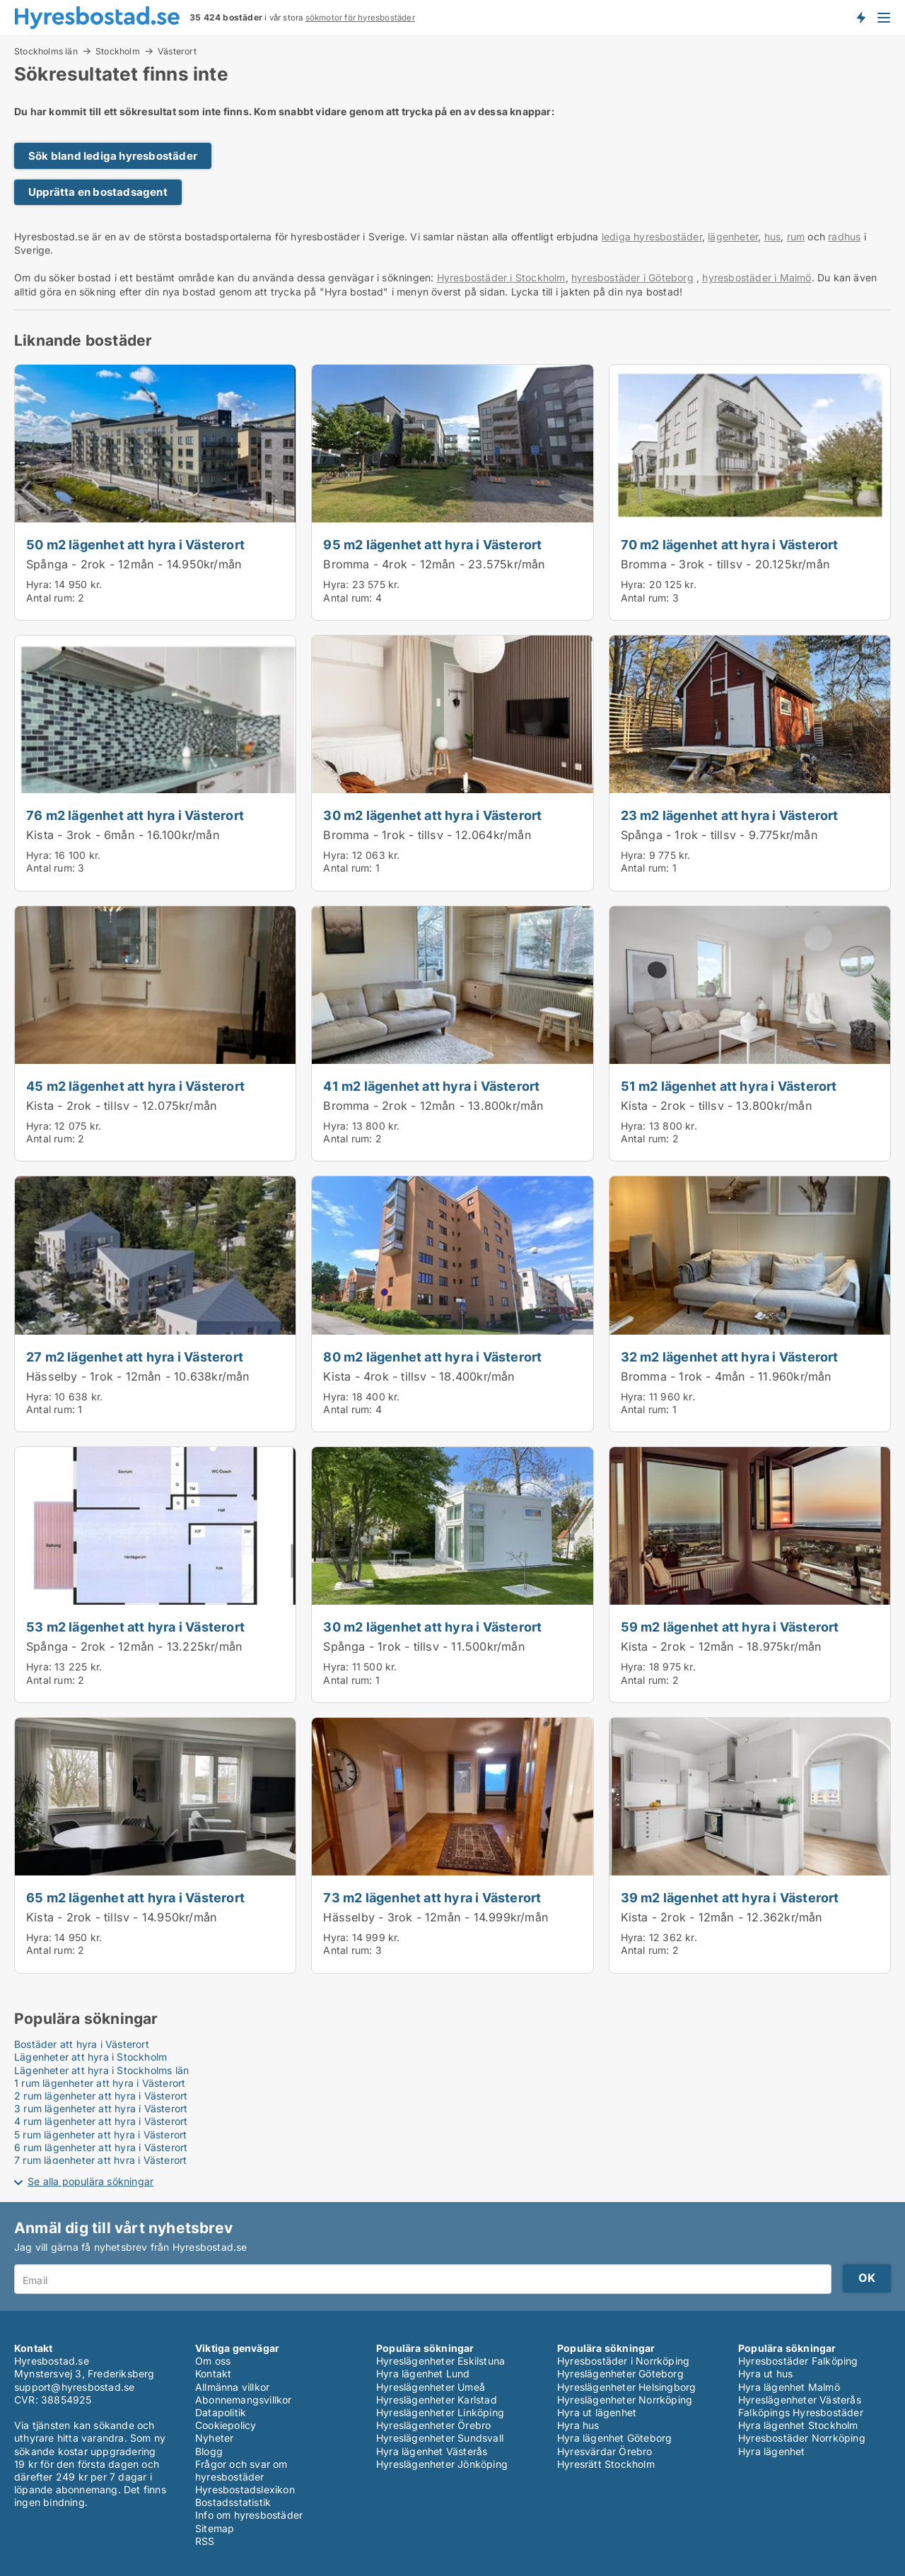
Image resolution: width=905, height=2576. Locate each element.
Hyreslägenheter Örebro (433, 2425)
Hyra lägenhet (771, 2451)
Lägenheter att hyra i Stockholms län (101, 2070)
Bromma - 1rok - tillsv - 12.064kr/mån (427, 835)
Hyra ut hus (765, 2373)
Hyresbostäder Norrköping (801, 2438)
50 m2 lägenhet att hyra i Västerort (135, 544)
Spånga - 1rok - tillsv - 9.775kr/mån (719, 835)
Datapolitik (220, 2412)
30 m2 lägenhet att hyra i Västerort (432, 815)
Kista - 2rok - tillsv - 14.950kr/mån (121, 1917)
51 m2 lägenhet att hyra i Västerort (729, 1086)
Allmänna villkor (232, 2387)
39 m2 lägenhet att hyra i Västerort (730, 1897)
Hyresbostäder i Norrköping (623, 2361)
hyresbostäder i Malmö (756, 277)
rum (796, 236)
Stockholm (117, 51)
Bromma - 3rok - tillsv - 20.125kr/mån (725, 564)
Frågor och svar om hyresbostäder (241, 2470)
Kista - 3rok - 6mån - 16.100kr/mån (123, 835)
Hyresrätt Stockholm (606, 2464)
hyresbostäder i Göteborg (632, 277)
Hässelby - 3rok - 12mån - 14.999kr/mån (436, 1917)
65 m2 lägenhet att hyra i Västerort (135, 1897)
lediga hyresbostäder (652, 236)
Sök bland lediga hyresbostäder (112, 156)
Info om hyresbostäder (249, 2515)
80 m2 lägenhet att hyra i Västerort (432, 1356)
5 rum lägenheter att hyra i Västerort (100, 2135)
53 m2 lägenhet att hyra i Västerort (135, 1626)
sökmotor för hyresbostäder (360, 18)
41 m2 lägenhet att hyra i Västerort (431, 1086)
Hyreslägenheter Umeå (430, 2387)
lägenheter (733, 236)
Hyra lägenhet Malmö (789, 2387)
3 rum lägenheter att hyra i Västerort (100, 2108)
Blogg (209, 2451)
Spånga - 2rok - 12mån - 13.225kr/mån (134, 1646)
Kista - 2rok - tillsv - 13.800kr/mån (716, 1106)
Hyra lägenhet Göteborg (614, 2438)
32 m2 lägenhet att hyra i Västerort (730, 1356)
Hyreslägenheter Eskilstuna (440, 2361)
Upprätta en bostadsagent (98, 192)
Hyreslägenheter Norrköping (624, 2400)
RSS (205, 2541)
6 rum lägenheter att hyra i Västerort (100, 2147)
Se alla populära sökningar (90, 2181)
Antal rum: (50, 598)
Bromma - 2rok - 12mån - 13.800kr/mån (433, 1106)
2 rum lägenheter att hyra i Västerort (100, 2096)
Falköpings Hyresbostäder (800, 2412)
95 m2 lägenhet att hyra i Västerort (432, 544)
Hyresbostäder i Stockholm (501, 277)
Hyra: (40, 584)
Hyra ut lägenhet (596, 2412)
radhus (844, 236)
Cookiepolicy (225, 2425)
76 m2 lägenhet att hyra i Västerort (135, 815)
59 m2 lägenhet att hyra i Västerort (730, 1626)
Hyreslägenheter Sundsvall (439, 2438)
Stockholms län (46, 51)
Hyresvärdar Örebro (605, 2451)
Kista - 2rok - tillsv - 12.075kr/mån (121, 1106)
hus (772, 236)
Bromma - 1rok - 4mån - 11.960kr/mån (726, 1376)
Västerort (177, 51)
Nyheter (214, 2438)
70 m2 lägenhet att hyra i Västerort (730, 544)
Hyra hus (578, 2425)
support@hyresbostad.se (74, 2387)
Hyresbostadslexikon (245, 2489)
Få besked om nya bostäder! (860, 17)
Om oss (212, 2361)
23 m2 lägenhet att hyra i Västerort (730, 815)
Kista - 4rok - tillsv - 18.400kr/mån (419, 1376)
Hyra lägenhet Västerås (431, 2451)
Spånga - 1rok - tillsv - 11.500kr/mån (424, 1646)
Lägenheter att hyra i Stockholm (90, 2057)
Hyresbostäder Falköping (798, 2361)
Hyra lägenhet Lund (423, 2373)
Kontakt (213, 2373)
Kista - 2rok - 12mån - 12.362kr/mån (722, 1917)
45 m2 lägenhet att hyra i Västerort (135, 1086)
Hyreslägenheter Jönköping (442, 2464)
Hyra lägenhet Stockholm (798, 2425)
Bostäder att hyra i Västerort (81, 2044)
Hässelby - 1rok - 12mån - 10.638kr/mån (138, 1376)
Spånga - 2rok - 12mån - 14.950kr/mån (134, 564)
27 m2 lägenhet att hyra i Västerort (134, 1356)
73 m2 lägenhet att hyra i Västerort (432, 1897)
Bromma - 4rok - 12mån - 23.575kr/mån (434, 564)
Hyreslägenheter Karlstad (436, 2400)
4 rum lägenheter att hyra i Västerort (100, 2121)
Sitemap (214, 2528)
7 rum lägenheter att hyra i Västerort (100, 2160)
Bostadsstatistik (233, 2502)
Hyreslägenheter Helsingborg (626, 2387)
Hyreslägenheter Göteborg (620, 2373)
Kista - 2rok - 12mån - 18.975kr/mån (721, 1646)
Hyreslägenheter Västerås (799, 2400)
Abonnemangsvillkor (243, 2400)
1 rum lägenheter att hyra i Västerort (99, 2083)
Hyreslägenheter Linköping (440, 2412)
